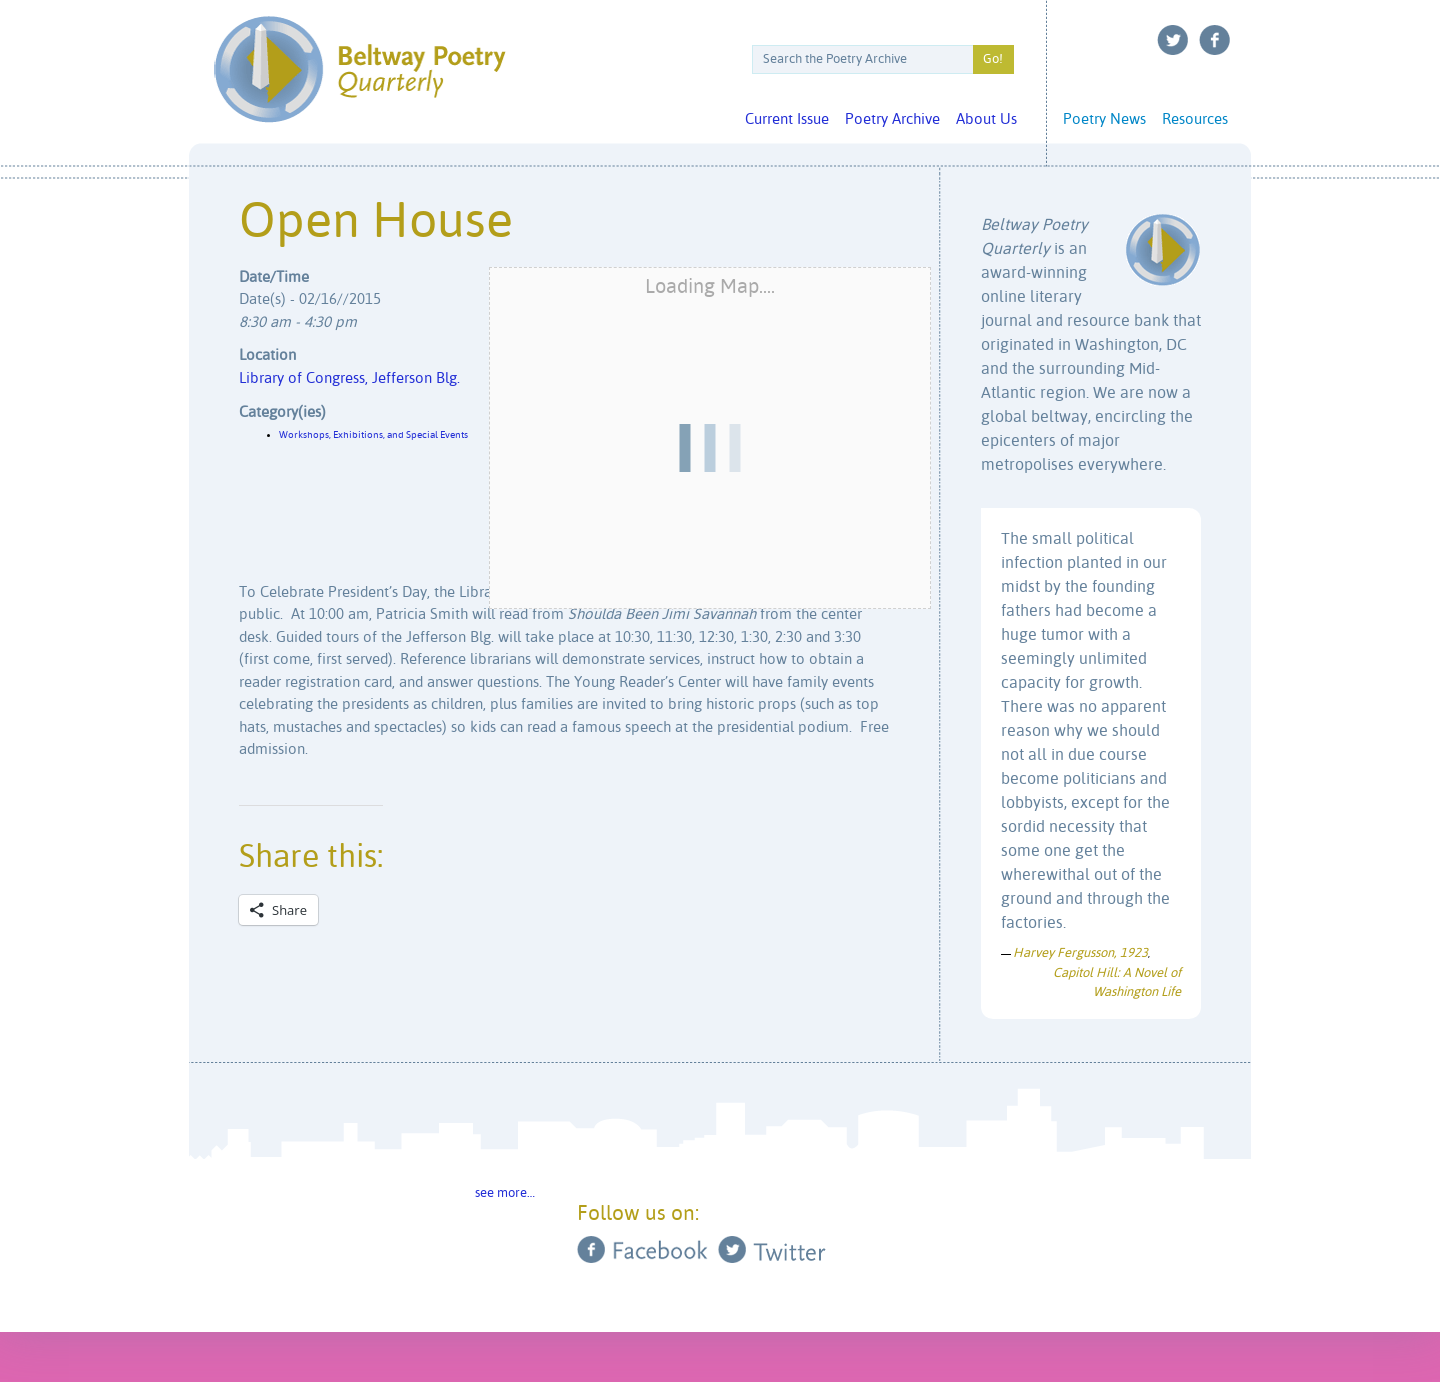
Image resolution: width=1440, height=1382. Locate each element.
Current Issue (787, 119)
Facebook (1215, 40)
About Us (986, 119)
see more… (505, 1193)
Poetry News (1104, 119)
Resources (1195, 119)
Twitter (1173, 40)
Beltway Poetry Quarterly (359, 69)
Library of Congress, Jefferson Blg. (349, 378)
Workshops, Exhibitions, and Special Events (373, 435)
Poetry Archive (892, 119)
